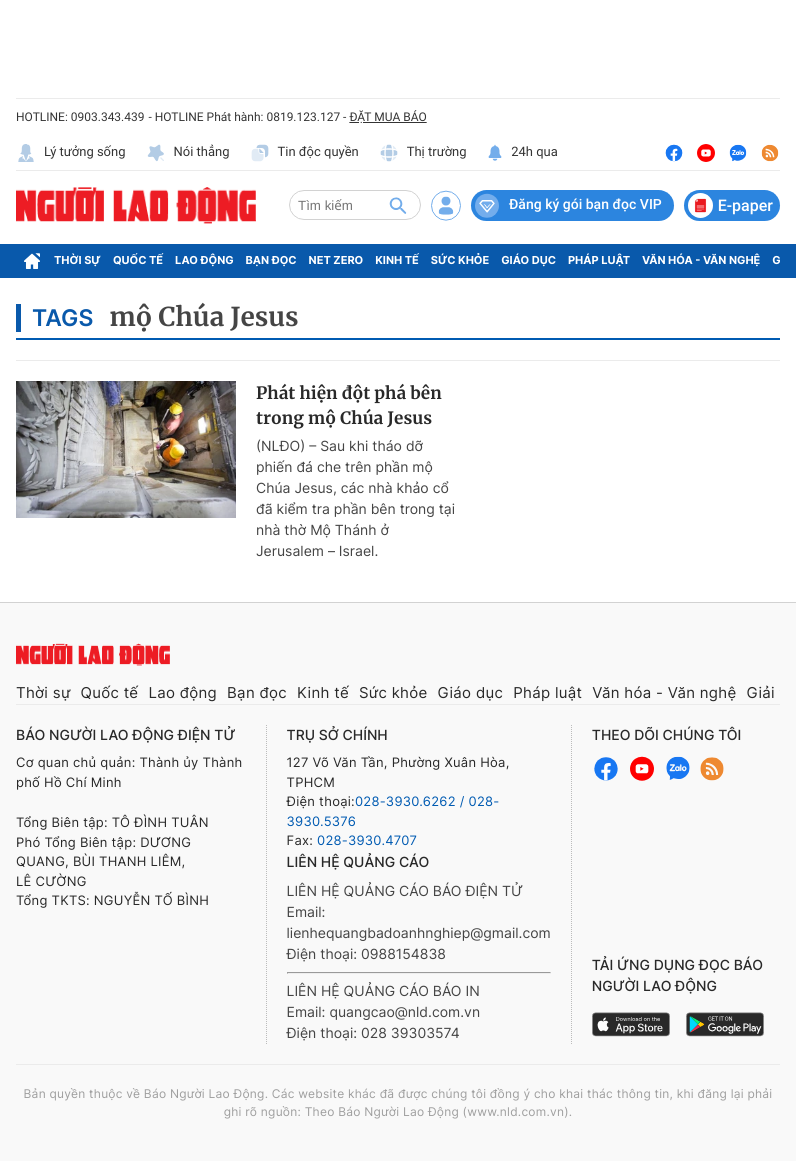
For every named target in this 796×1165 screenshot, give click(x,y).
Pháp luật (599, 260)
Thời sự (77, 260)
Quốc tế (138, 260)
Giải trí (770, 692)
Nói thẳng (188, 153)
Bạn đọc (271, 260)
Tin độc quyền (304, 153)
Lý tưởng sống (71, 153)
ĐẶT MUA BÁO (387, 117)
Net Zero (336, 260)
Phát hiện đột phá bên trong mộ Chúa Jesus (349, 406)
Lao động (204, 260)
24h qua (522, 153)
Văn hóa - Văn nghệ (701, 260)
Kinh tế (397, 260)
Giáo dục (528, 260)
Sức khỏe (460, 260)
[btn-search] (398, 205)
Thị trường (423, 153)
